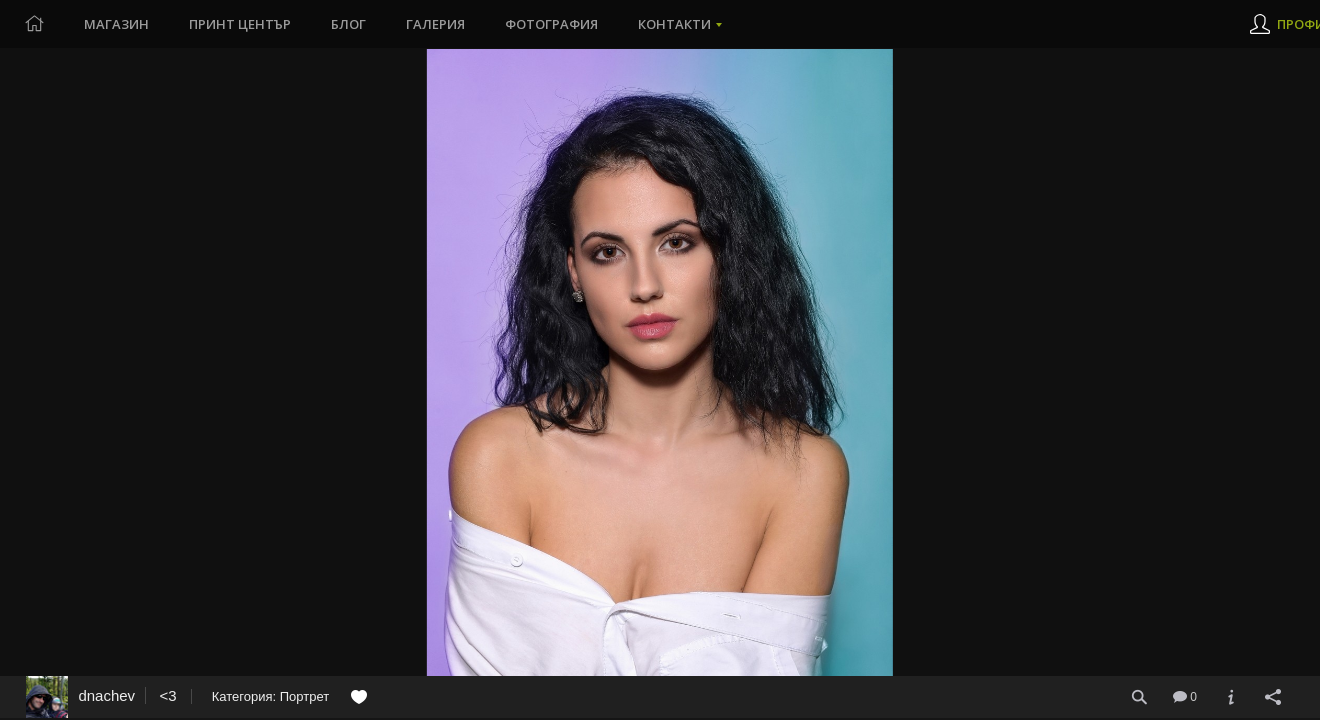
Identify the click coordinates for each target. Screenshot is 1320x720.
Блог (348, 24)
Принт (240, 24)
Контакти (674, 24)
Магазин (116, 24)
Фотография (551, 24)
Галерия (435, 24)
